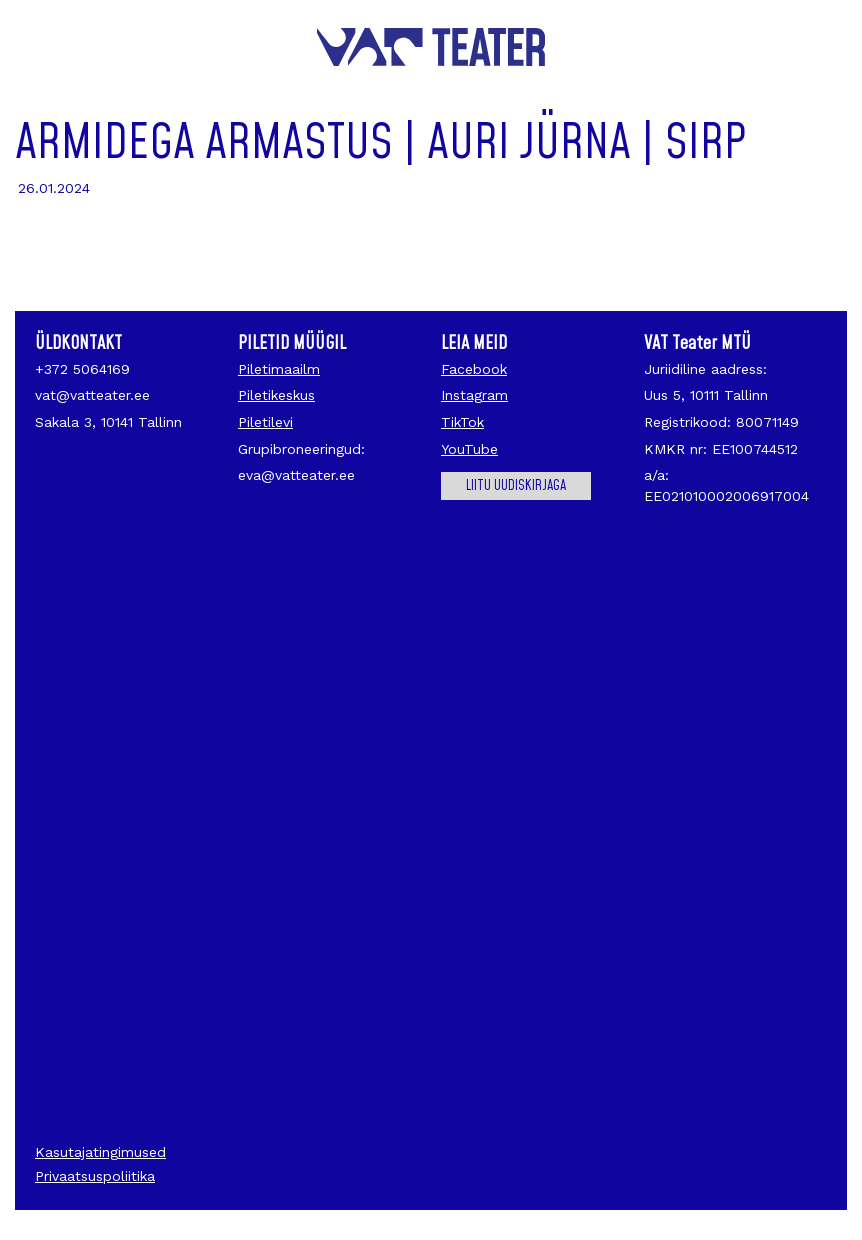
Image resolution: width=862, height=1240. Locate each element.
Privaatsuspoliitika (95, 1176)
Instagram (474, 395)
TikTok (462, 422)
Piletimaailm (279, 369)
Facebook (474, 369)
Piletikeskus (276, 395)
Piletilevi (265, 422)
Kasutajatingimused (100, 1152)
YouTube (469, 449)
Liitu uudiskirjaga (516, 486)
